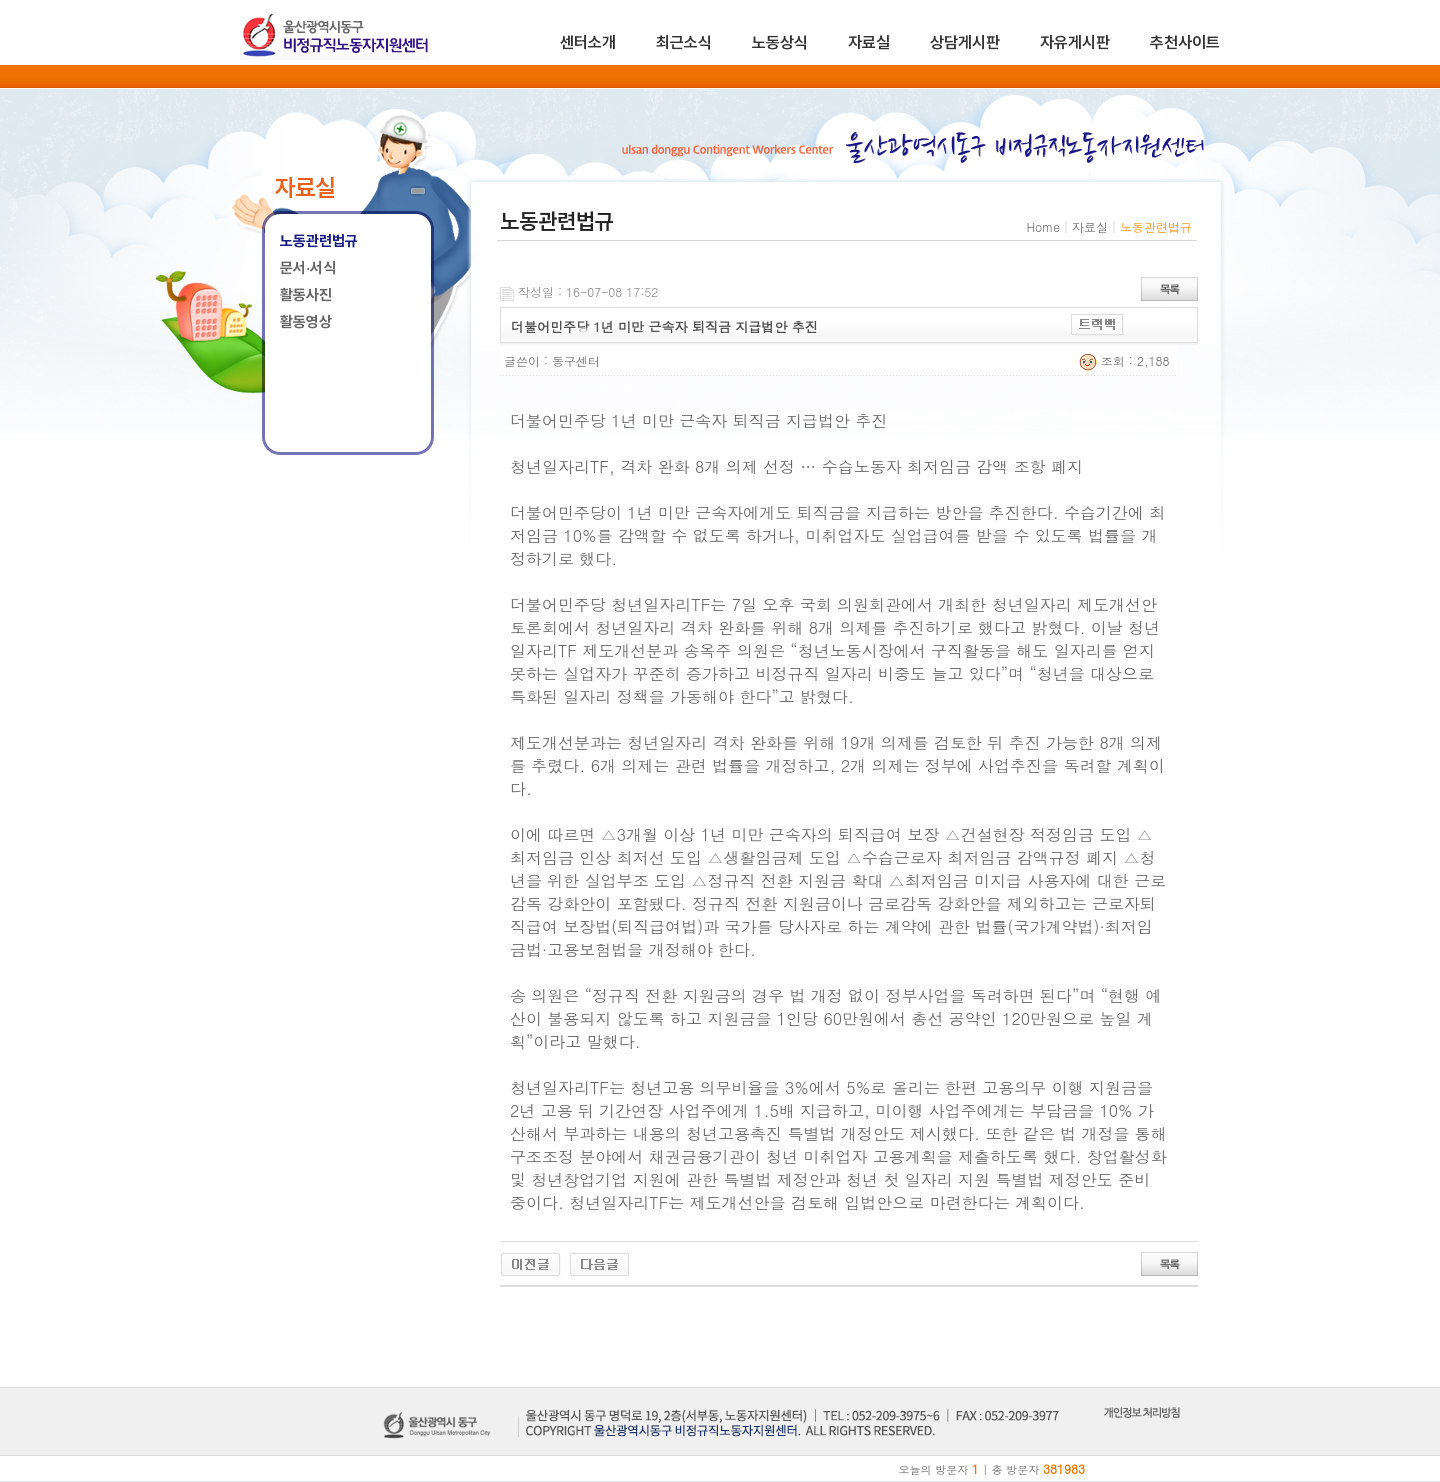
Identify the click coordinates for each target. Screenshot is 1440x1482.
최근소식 (684, 42)
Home (1043, 226)
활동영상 (306, 322)
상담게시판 (965, 42)
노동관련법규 (319, 241)
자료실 (869, 42)
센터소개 (588, 42)
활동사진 (306, 295)
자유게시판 (1075, 42)
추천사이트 (1185, 42)
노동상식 (780, 42)
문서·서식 (308, 268)
